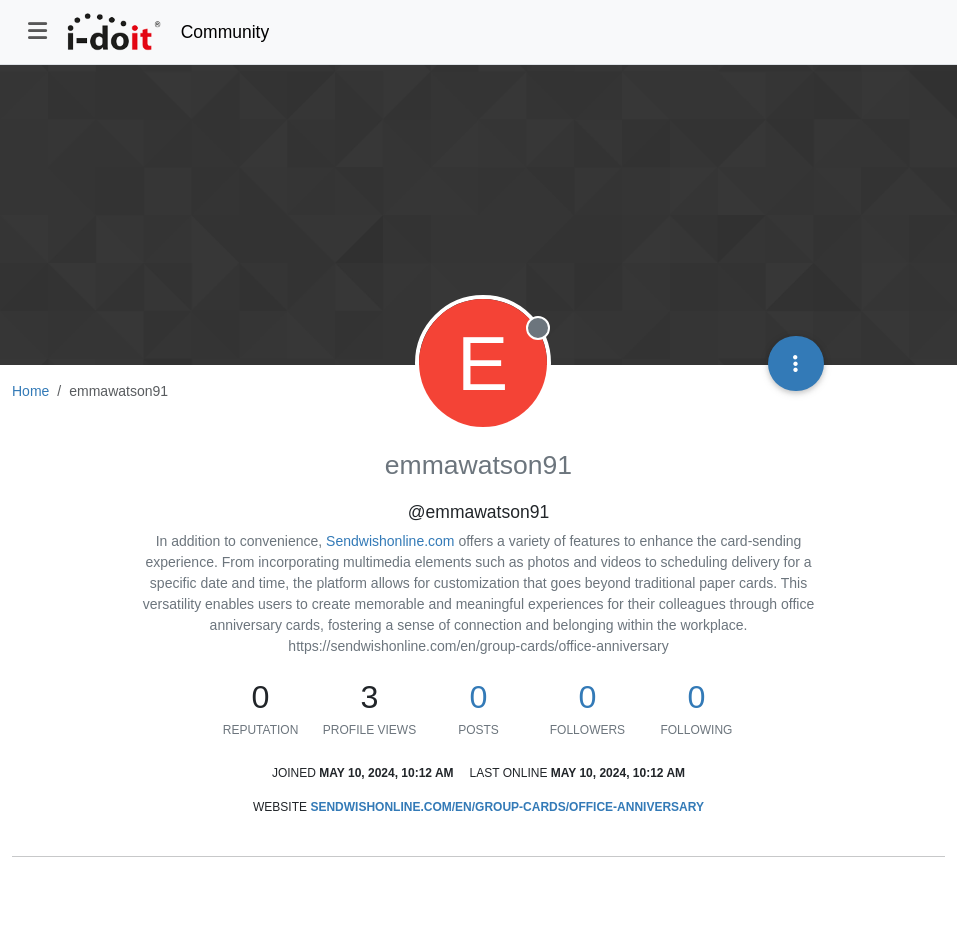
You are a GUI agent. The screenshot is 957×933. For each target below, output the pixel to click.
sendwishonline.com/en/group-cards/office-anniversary (507, 807)
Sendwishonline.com (390, 541)
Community (225, 32)
